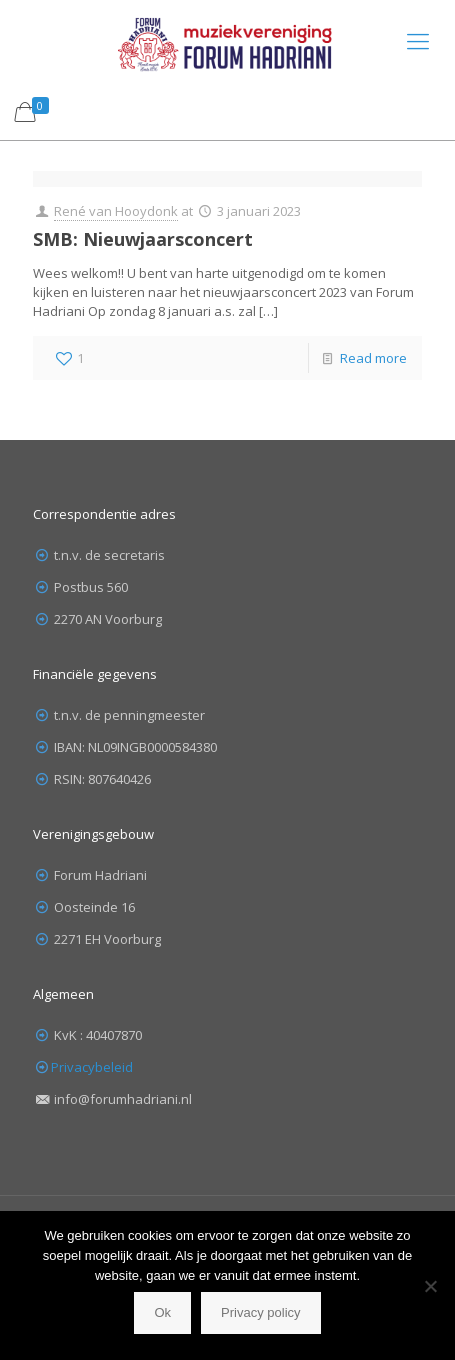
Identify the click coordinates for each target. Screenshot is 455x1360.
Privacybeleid (92, 1067)
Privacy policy (260, 1312)
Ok (162, 1312)
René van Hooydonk (116, 211)
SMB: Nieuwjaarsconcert (143, 239)
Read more (373, 358)
